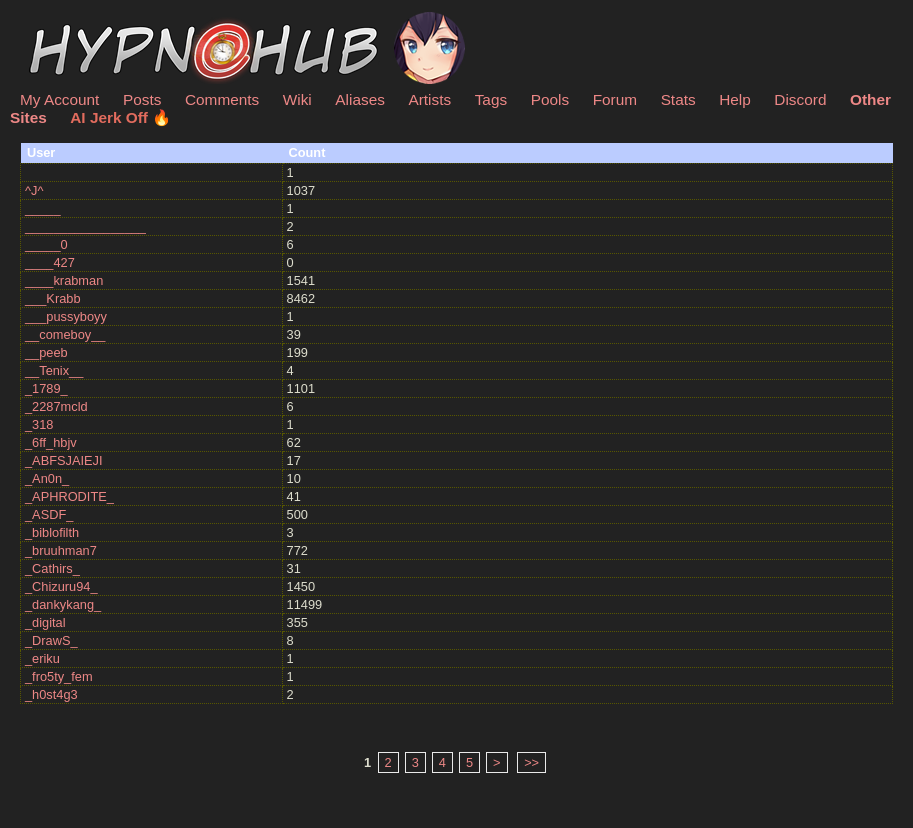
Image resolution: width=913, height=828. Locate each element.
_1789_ (46, 388)
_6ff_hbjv (51, 442)
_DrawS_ (51, 640)
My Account (59, 99)
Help (735, 99)
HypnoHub (75, 23)
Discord (800, 99)
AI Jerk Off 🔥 (120, 117)
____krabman (64, 280)
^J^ (34, 190)
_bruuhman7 (61, 550)
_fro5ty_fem (59, 676)
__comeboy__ (65, 334)
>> (531, 762)
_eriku (42, 658)
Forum (615, 99)
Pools (550, 99)
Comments (222, 99)
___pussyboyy (66, 316)
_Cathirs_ (52, 568)
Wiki (297, 99)
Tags (491, 99)
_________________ (85, 226)
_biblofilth (52, 532)
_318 (39, 424)
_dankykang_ (63, 604)
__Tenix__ (54, 370)
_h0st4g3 (51, 694)
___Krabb (53, 298)
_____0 (46, 244)
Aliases (360, 99)
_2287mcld (56, 406)
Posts (142, 99)
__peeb (46, 352)
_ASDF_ (49, 514)
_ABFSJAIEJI (64, 460)
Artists (429, 99)
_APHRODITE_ (69, 496)
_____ (43, 208)
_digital (45, 622)
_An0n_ (47, 478)
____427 (50, 262)
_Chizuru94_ (61, 586)
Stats (678, 99)
